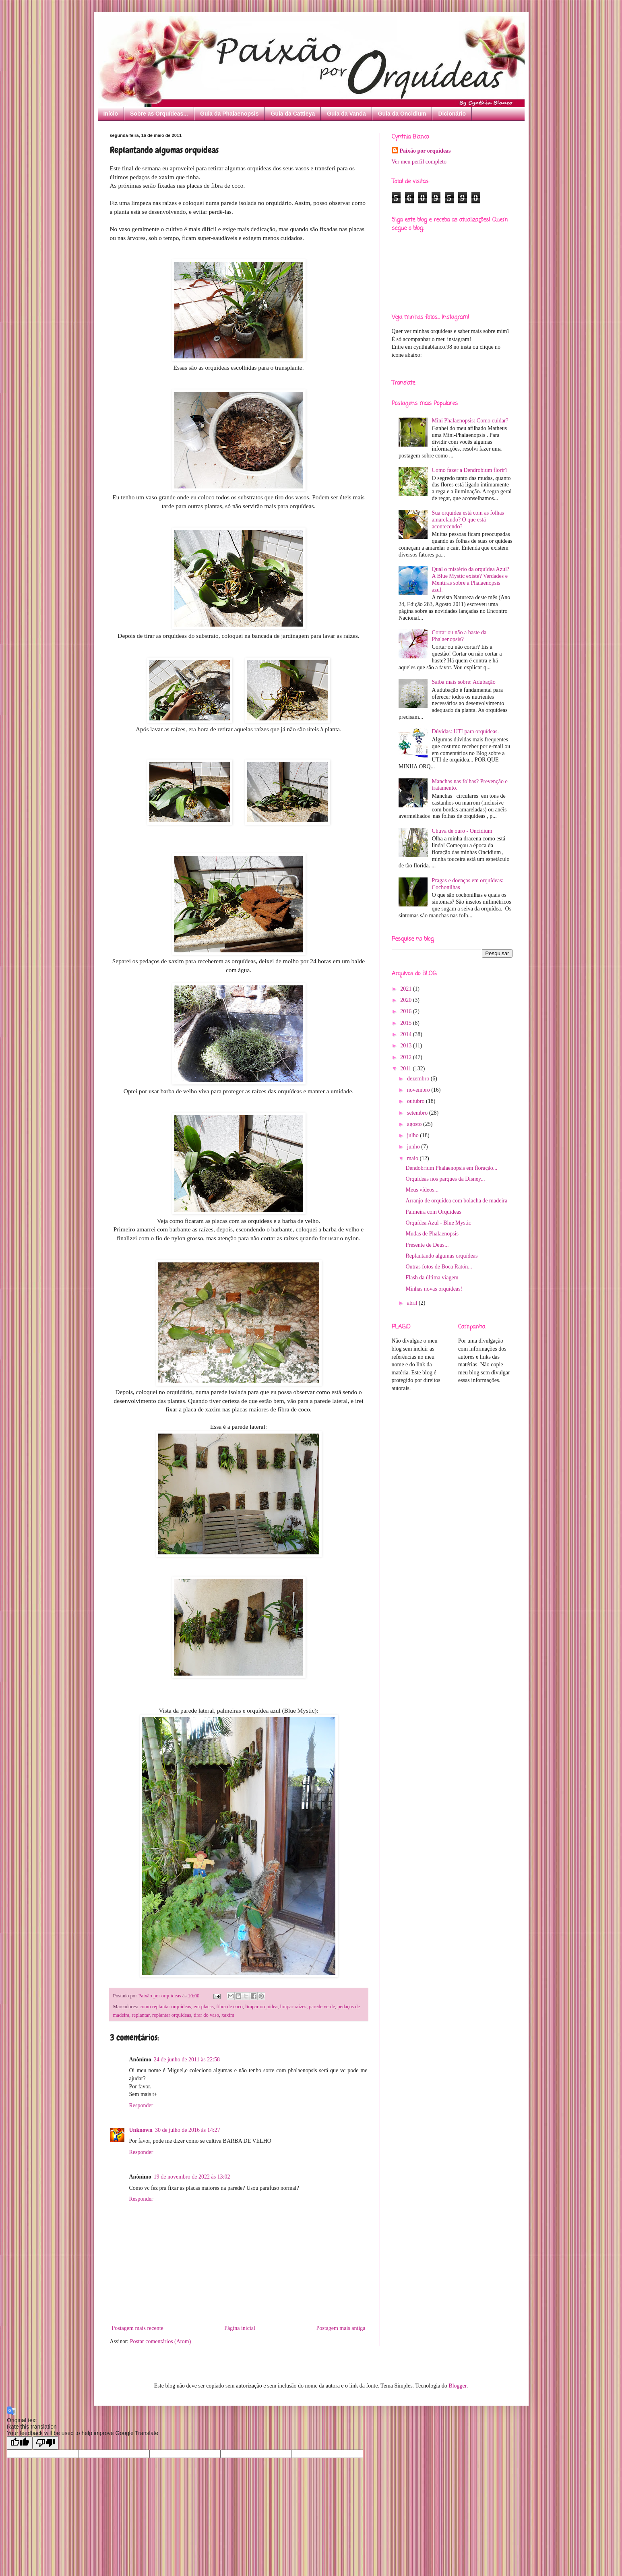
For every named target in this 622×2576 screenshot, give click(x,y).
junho (414, 1147)
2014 (406, 1034)
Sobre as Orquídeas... (159, 113)
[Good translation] (20, 2443)
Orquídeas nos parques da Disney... (445, 1179)
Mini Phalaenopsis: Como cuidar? (470, 421)
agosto (415, 1124)
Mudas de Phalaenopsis (431, 1234)
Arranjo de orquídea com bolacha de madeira (456, 1201)
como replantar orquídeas (165, 2006)
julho (413, 1135)
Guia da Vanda (346, 113)
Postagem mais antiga (340, 2328)
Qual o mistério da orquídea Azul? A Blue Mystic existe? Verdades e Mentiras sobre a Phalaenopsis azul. (470, 579)
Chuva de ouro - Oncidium (462, 831)
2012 (406, 1057)
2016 (406, 1011)
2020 (406, 1000)
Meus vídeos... (421, 1190)
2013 (406, 1046)
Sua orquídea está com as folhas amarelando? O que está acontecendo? (468, 520)
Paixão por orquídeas (425, 151)
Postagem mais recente (137, 2328)
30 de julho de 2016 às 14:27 (187, 2130)
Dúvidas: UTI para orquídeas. (465, 731)
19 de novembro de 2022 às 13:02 (192, 2177)
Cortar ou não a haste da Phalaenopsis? (459, 635)
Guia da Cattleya (293, 113)
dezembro (419, 1079)
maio (413, 1158)
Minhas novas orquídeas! (433, 1289)
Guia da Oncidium (402, 113)
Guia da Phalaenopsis (229, 113)
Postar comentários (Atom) (160, 2341)
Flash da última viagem (431, 1278)
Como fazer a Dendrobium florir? (470, 470)
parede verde (322, 2006)
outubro (416, 1101)
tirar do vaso (206, 2015)
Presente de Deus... (426, 1245)
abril (413, 1303)
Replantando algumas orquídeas (441, 1256)
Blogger (457, 2386)
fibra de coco (229, 2006)
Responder (141, 2105)
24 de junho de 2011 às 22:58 (187, 2060)
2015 (406, 1023)
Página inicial (239, 2328)
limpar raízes (293, 2006)
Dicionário (451, 113)
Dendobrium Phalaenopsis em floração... (451, 1168)
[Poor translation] (45, 2443)
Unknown (141, 2130)
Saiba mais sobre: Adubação (464, 682)
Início (110, 113)
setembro (418, 1113)
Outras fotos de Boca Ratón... (438, 1267)
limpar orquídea (261, 2006)
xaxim (227, 2015)
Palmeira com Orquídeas (433, 1212)
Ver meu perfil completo (419, 162)
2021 (406, 989)
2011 (406, 1069)
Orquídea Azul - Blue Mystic (438, 1223)
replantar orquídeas (171, 2015)
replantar (140, 2015)
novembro (419, 1090)
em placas (204, 2006)
